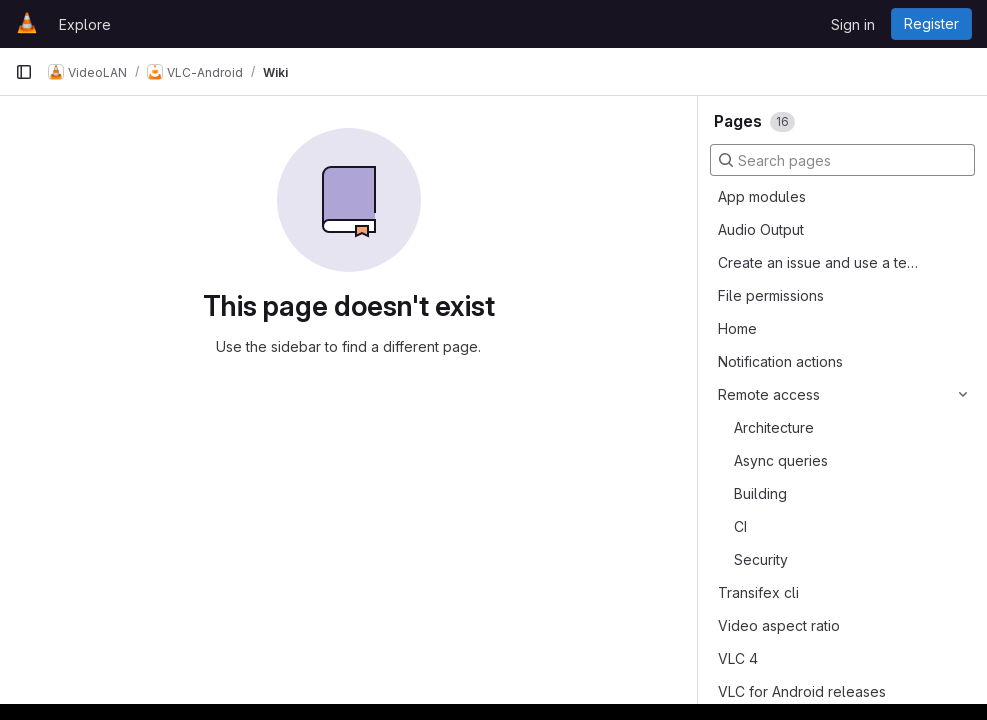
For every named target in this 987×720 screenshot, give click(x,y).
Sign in (853, 24)
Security (761, 559)
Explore (85, 24)
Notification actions (780, 361)
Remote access (769, 394)
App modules (762, 196)
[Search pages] (842, 160)
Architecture (774, 427)
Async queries (781, 460)
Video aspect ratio (779, 625)
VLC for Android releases (802, 691)
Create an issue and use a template (820, 262)
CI (740, 526)
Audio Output (761, 229)
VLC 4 (738, 658)
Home (737, 328)
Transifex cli (758, 592)
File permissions (771, 295)
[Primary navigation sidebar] (24, 72)
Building (760, 493)
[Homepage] (27, 24)
